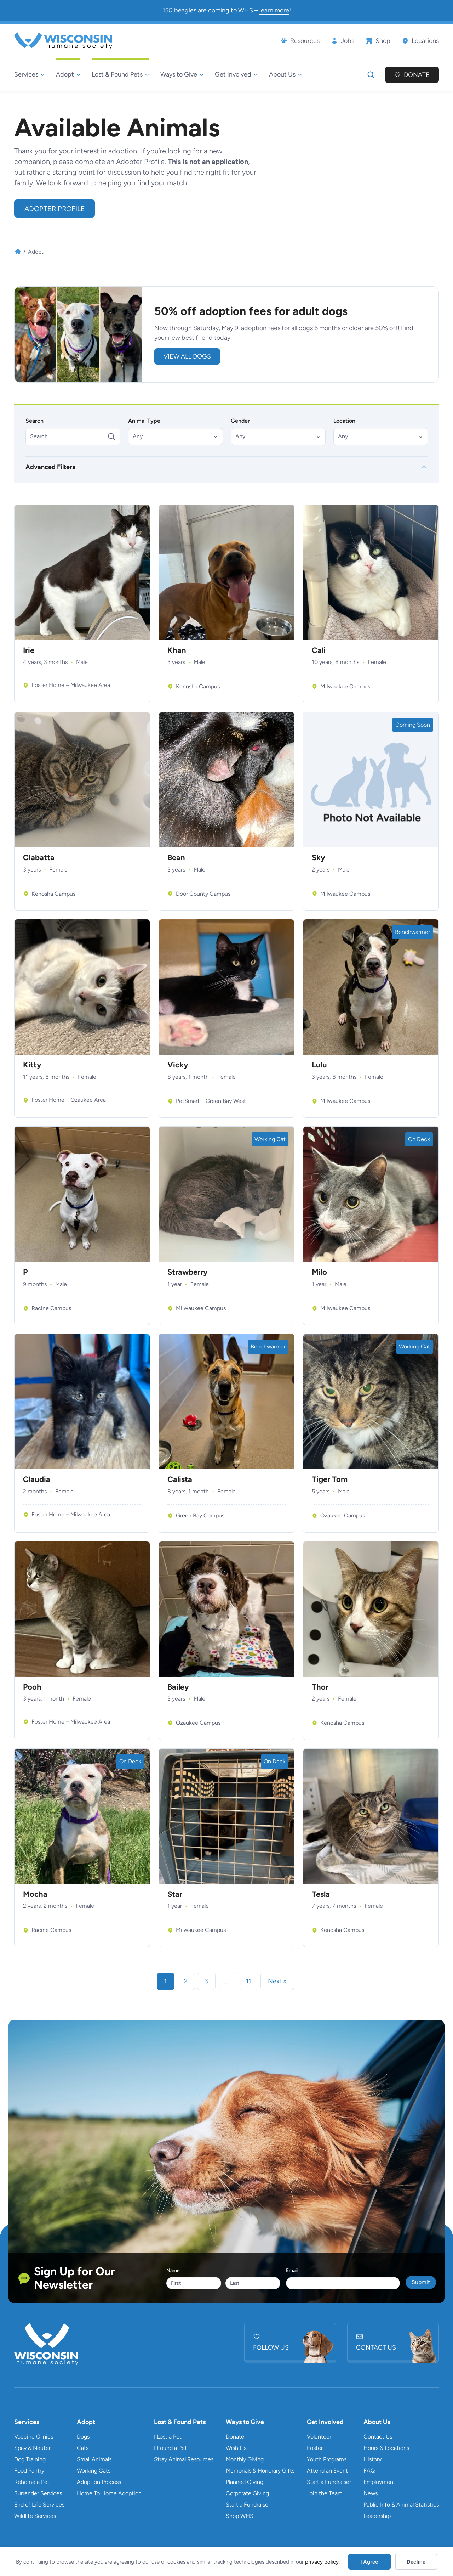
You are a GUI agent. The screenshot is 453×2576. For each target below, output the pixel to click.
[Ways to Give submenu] (181, 74)
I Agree (369, 2562)
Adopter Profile (54, 208)
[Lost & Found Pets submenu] (120, 74)
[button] (175, 436)
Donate (417, 75)
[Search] (73, 436)
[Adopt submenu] (68, 74)
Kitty (32, 1065)
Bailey (178, 1687)
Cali (319, 650)
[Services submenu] (29, 74)
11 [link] (248, 1981)
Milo (319, 1272)
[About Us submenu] (285, 74)
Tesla (321, 1894)
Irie (28, 650)
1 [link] (165, 1981)
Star (174, 1894)
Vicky (177, 1065)
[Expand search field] (371, 74)
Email (292, 2270)
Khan (176, 650)
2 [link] (186, 1981)
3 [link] (206, 1981)
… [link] (227, 1981)
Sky (318, 857)
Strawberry (187, 1272)
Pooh (32, 1687)
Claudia (36, 1479)
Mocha (35, 1894)
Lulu (319, 1065)
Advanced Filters (50, 467)
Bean (176, 857)
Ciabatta (39, 857)
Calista (179, 1479)
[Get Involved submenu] (236, 74)
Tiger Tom (330, 1479)
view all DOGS (187, 356)
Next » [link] (277, 1981)
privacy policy (322, 2562)
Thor (320, 1687)
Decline (416, 2562)
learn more (274, 10)
